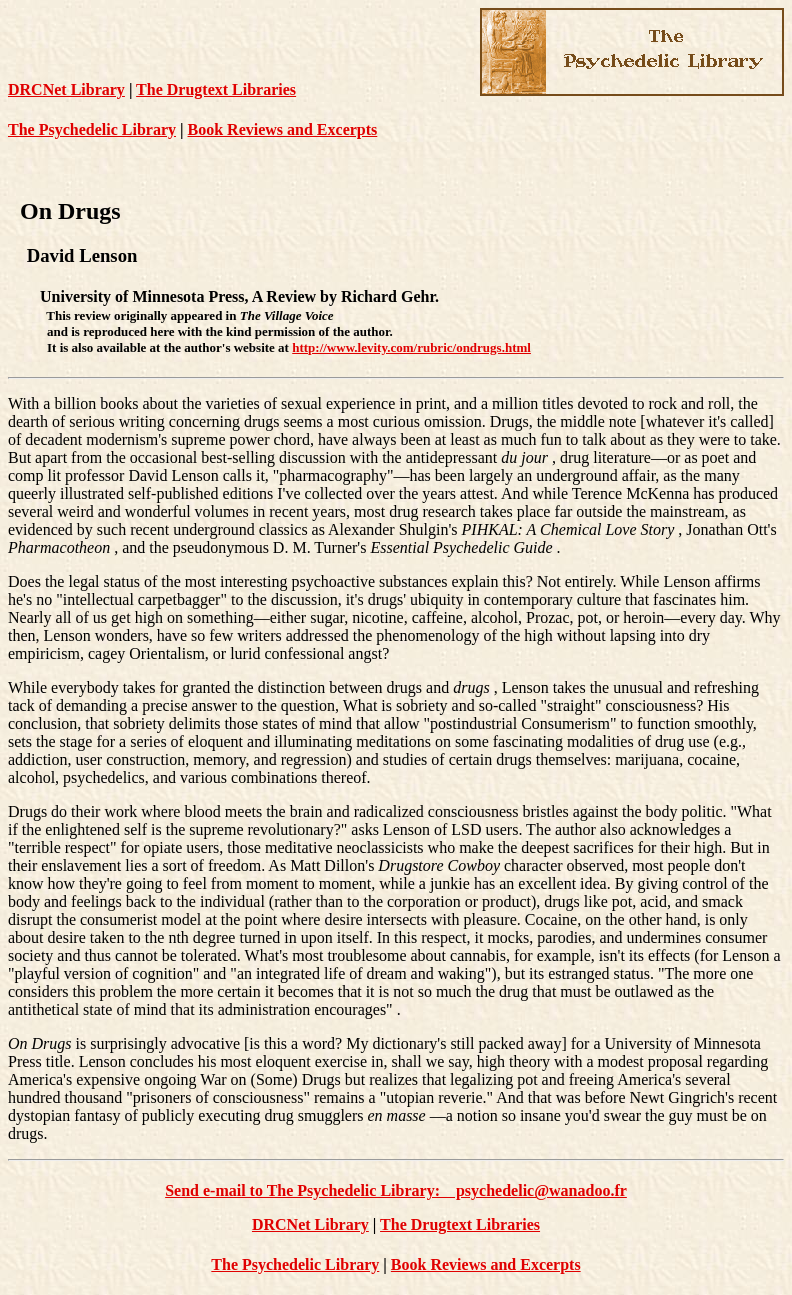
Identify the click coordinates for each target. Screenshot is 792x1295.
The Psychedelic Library (92, 129)
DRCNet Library (66, 89)
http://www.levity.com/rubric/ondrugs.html (411, 347)
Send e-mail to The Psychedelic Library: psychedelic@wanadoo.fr (396, 1190)
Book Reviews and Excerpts (283, 129)
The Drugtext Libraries (216, 89)
